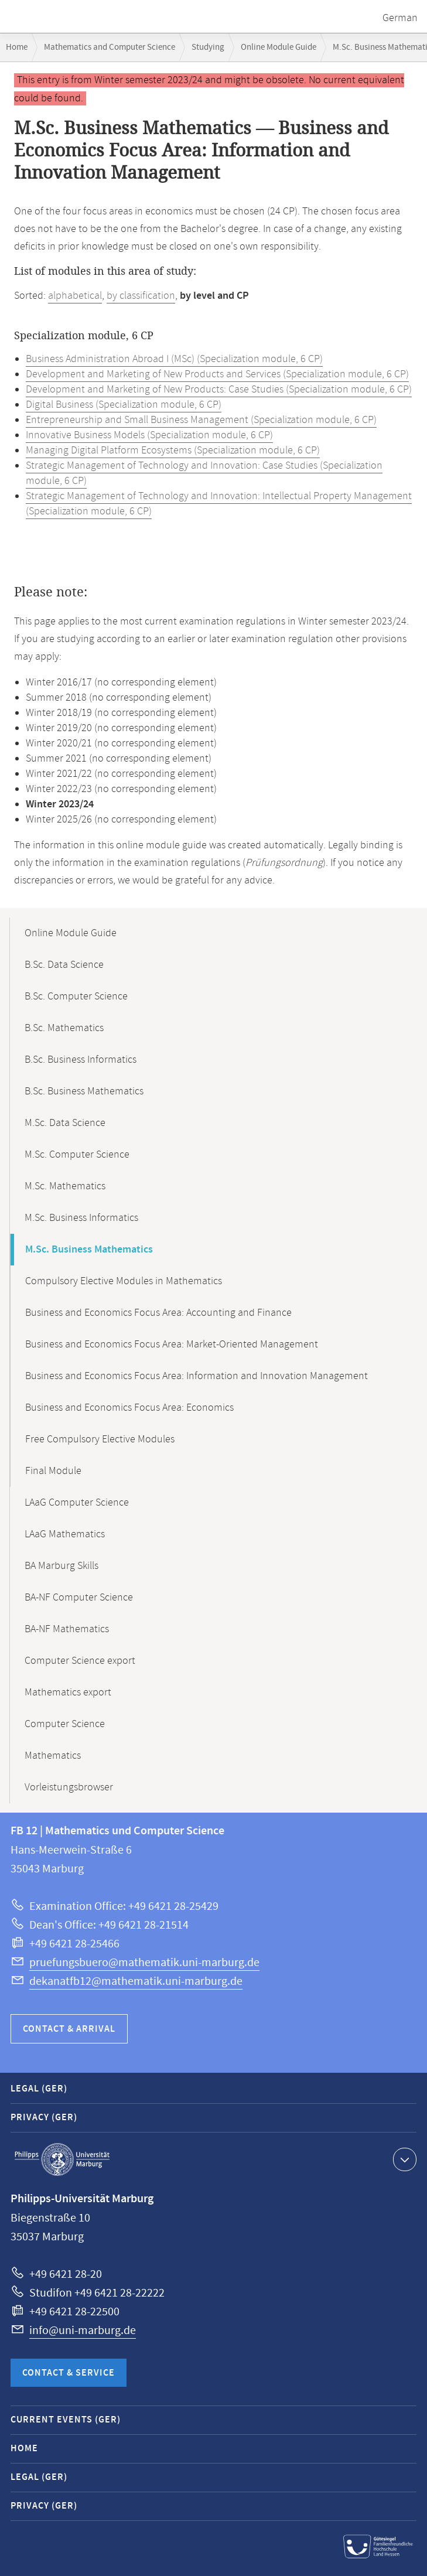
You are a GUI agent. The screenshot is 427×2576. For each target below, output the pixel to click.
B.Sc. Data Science (64, 965)
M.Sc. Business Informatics (81, 1218)
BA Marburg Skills (61, 1566)
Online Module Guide (278, 47)
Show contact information (403, 2158)
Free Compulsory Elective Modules (100, 1439)
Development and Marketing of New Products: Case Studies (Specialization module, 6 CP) (219, 390)
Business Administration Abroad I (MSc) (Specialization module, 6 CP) (174, 359)
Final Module (53, 1471)
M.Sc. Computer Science (77, 1155)
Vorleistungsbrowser (69, 1787)
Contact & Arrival (69, 2029)
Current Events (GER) (66, 2420)
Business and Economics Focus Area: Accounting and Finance (158, 1313)
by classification (141, 296)
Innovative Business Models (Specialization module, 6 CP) (149, 435)
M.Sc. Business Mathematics (89, 1250)
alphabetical (75, 296)
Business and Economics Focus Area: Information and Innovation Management (196, 1376)
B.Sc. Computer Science (76, 997)
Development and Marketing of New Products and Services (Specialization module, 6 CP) (217, 374)
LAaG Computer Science (77, 1503)
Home (17, 47)
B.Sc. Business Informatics (80, 1060)
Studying (208, 47)
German (400, 18)
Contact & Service (68, 2373)
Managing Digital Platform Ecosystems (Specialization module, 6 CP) (173, 450)
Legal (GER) (39, 2089)
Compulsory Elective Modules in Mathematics (123, 1281)
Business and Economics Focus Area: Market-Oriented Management (171, 1345)
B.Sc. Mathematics (64, 1028)
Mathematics (53, 1756)
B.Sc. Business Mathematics (84, 1091)
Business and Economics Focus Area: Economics (129, 1408)
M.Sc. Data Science (65, 1123)
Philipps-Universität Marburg (62, 2159)
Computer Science (65, 1724)
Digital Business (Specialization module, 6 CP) (123, 405)
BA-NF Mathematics (67, 1629)
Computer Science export (80, 1661)
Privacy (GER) (44, 2117)
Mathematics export (68, 1693)
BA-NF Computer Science (79, 1598)
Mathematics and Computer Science (109, 47)
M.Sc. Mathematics (65, 1186)
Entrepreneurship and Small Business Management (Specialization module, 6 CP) (201, 420)
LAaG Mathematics (65, 1534)
